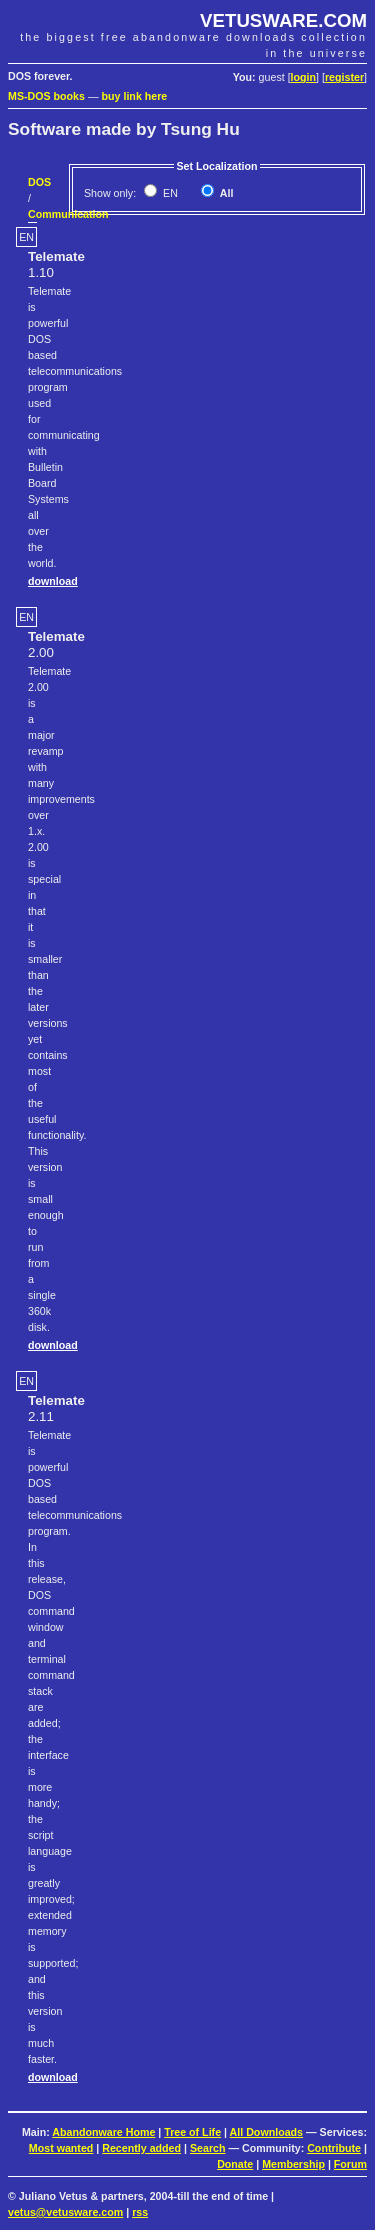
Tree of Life (192, 2132)
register (344, 77)
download (53, 581)
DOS (39, 182)
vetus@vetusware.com (65, 2212)
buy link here (135, 96)
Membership (293, 2164)
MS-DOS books (46, 96)
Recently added (141, 2148)
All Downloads (266, 2132)
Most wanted (61, 2148)
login (303, 77)
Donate (235, 2164)
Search (208, 2148)
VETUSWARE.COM (283, 20)
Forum (350, 2164)
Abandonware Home (103, 2132)
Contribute (334, 2148)
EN (169, 193)
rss (140, 2212)
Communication (68, 214)
